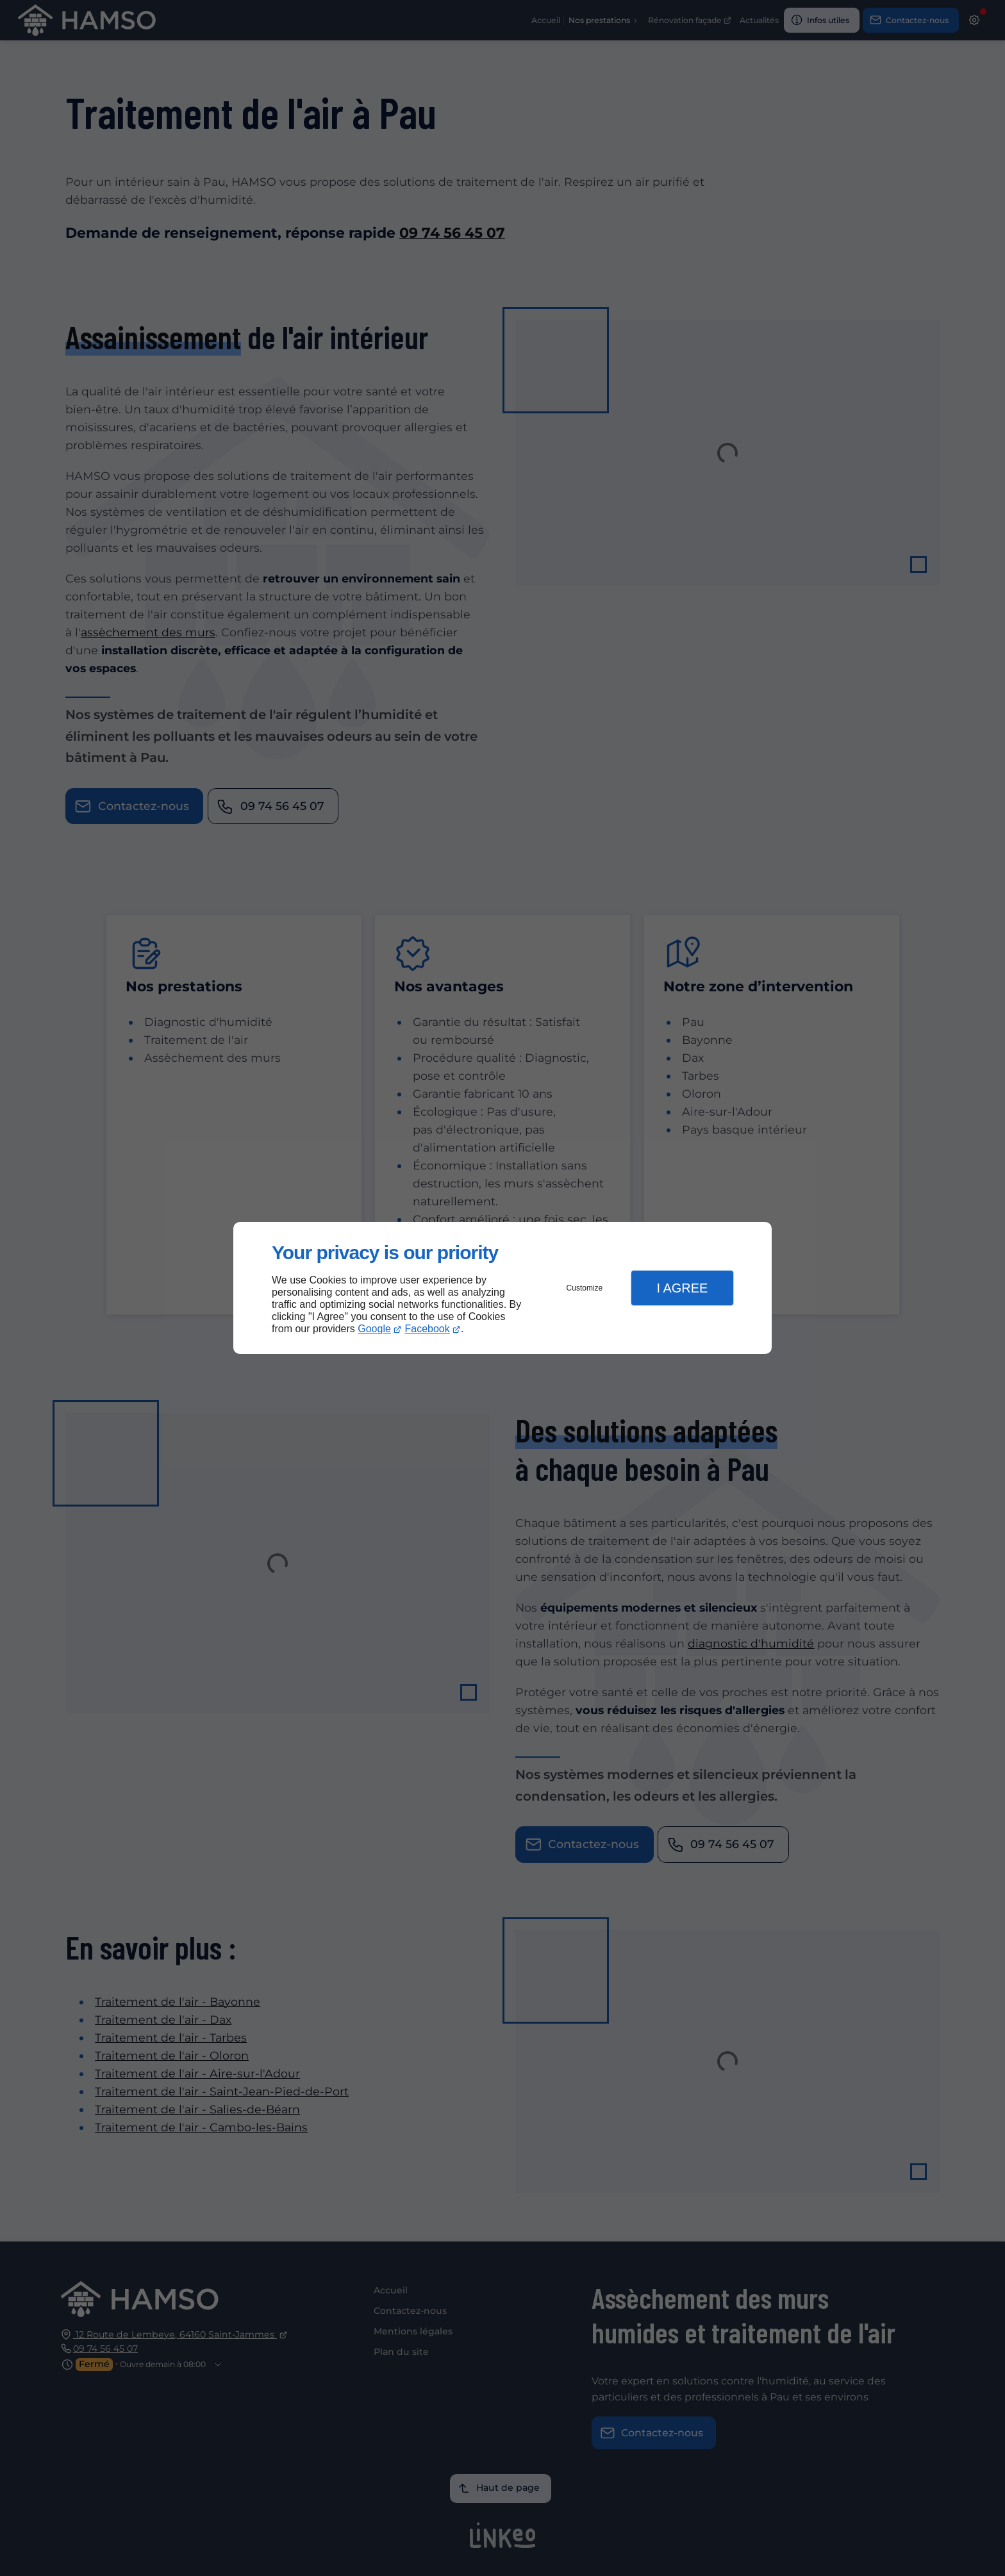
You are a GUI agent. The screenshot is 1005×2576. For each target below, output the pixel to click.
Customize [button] (585, 1288)
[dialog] (502, 1288)
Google (374, 1328)
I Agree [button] (682, 1288)
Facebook (427, 1328)
